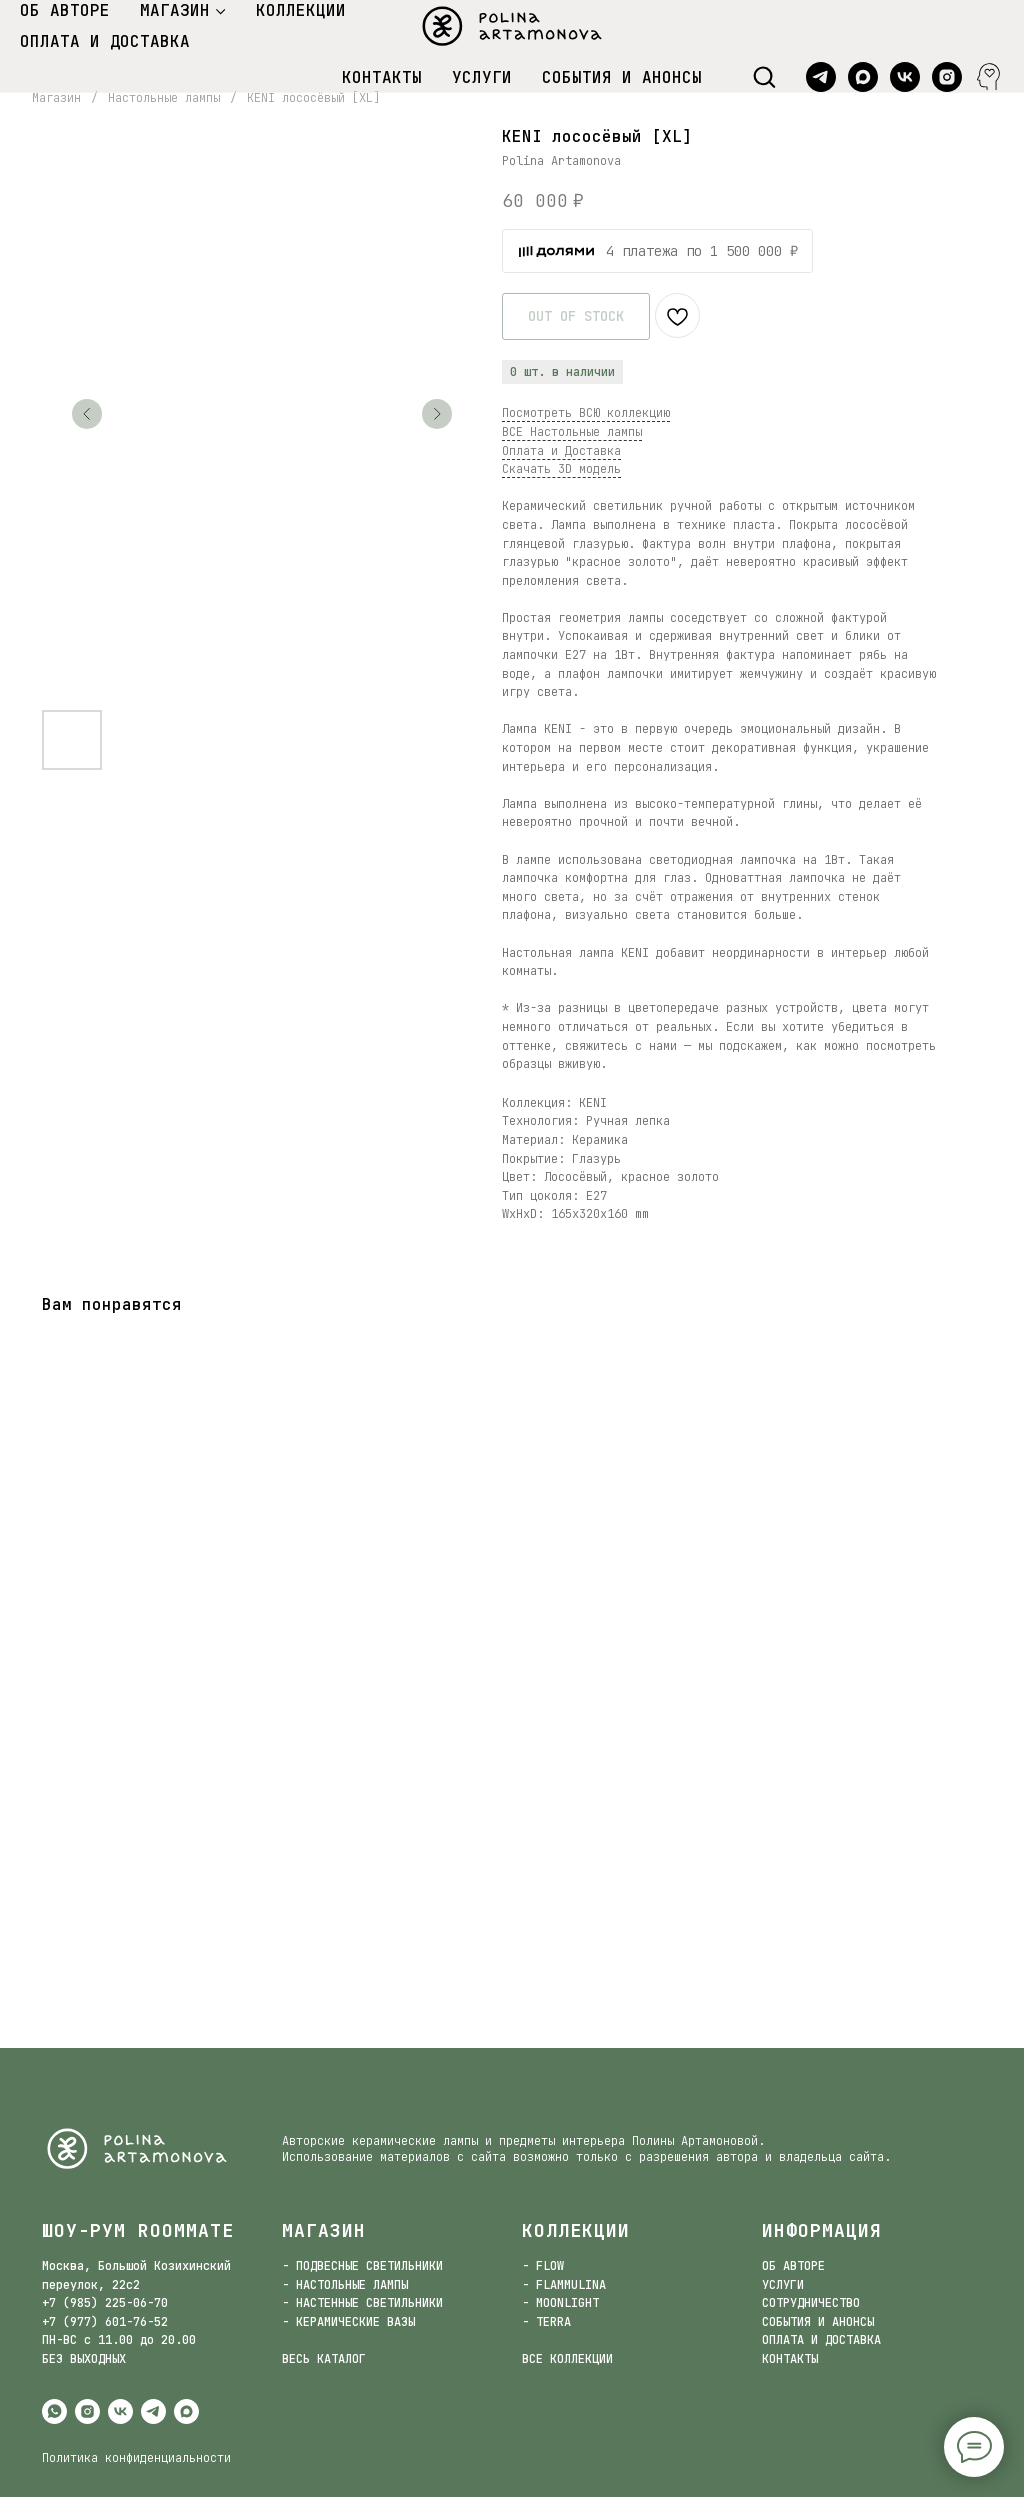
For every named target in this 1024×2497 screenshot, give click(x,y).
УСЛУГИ (482, 77)
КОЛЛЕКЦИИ (301, 10)
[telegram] (821, 77)
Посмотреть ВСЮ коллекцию (586, 413)
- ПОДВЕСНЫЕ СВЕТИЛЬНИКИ (362, 2266)
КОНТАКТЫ (382, 77)
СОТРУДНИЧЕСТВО (811, 2303)
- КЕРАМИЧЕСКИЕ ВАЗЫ (348, 2322)
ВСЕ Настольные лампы (572, 432)
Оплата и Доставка (561, 451)
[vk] (905, 77)
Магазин (56, 98)
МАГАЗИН (175, 10)
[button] (764, 76)
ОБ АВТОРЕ (65, 10)
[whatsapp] (54, 2411)
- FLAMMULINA (564, 2285)
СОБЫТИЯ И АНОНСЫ (622, 77)
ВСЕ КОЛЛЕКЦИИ (567, 2359)
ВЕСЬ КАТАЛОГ (324, 2359)
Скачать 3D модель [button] (561, 469)
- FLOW (543, 2266)
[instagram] (947, 77)
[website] (989, 77)
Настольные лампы (164, 98)
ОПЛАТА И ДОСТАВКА (105, 41)
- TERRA (546, 2322)
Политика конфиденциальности (136, 2458)
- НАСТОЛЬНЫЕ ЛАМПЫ (345, 2285)
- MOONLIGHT (560, 2303)
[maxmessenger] (863, 77)
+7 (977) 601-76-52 (105, 2322)
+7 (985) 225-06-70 (105, 2303)
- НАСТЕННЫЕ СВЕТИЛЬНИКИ (362, 2303)
